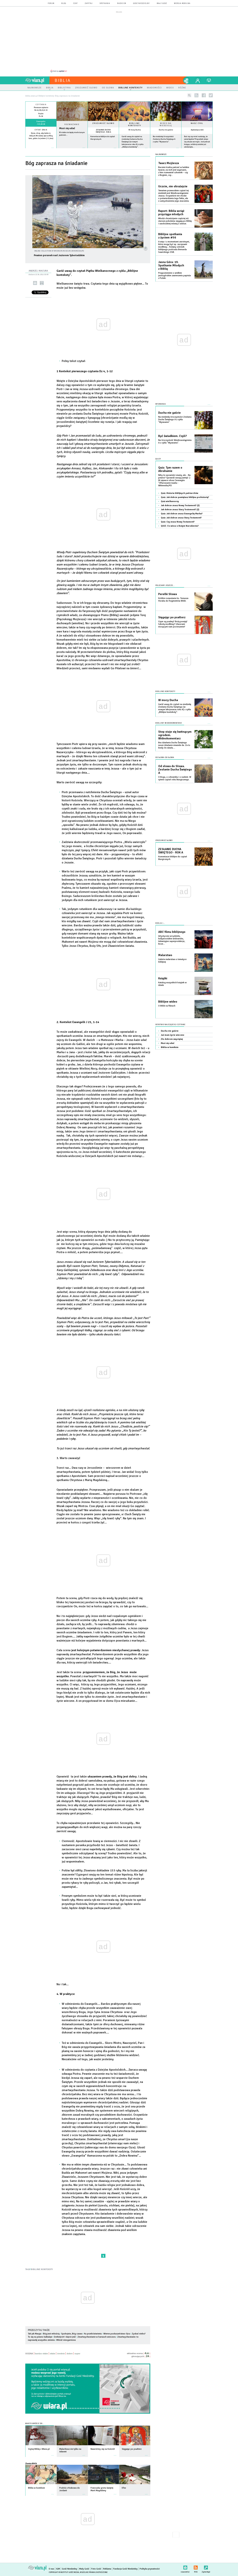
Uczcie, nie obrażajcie (172, 186)
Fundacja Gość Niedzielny (125, 2568)
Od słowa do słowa (164, 757)
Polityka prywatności (150, 2568)
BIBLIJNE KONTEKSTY (42, 2269)
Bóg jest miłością (51, 2333)
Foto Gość (96, 2568)
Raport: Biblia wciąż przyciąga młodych (171, 212)
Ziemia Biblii (31, 2463)
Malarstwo (165, 955)
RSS (196, 2567)
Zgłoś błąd (206, 2567)
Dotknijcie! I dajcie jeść (65, 2336)
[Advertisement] (119, 41)
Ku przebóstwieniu (93, 2333)
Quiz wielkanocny (170, 501)
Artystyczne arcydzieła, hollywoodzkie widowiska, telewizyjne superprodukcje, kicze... (171, 940)
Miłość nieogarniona (66, 2340)
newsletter (185, 2567)
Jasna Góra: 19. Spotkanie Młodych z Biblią (171, 265)
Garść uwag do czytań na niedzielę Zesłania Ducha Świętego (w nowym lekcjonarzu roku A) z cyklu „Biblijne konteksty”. (133, 141)
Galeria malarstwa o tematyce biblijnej (172, 960)
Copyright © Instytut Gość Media (64, 2572)
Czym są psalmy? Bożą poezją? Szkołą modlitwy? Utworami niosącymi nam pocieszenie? (172, 624)
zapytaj (89, 3)
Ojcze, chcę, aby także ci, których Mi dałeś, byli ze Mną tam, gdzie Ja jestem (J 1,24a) (41, 136)
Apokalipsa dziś (197, 130)
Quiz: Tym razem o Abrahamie (170, 469)
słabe (52, 2353)
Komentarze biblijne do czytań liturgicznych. (172, 858)
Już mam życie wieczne (172, 1035)
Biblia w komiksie (169, 1047)
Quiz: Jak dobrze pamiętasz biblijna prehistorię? (185, 497)
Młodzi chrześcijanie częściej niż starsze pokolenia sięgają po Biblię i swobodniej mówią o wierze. (175, 221)
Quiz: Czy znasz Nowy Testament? (177, 521)
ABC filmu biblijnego (171, 932)
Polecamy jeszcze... (165, 585)
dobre (70, 2353)
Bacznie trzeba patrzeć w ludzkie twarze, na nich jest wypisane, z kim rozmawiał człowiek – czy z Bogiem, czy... (173, 171)
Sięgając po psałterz (171, 617)
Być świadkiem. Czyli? (172, 436)
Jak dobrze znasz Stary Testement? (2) (180, 509)
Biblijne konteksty (134, 124)
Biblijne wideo (167, 1001)
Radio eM (121, 3)
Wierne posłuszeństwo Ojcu (116, 2333)
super (77, 2353)
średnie (61, 2353)
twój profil (197, 80)
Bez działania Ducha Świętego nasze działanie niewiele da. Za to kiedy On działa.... (174, 745)
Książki (162, 978)
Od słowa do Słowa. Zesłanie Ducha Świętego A (175, 769)
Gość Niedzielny (141, 3)
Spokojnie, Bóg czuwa (71, 2333)
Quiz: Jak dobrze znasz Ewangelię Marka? (181, 513)
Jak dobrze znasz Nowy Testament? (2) (180, 505)
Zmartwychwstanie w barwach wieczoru (97, 2336)
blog (63, 3)
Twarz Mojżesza (168, 163)
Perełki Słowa (167, 594)
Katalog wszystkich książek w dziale (172, 984)
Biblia (63, 80)
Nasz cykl (197, 123)
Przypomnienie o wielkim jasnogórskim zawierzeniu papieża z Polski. (174, 276)
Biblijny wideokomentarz (168, 723)
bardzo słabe (41, 2353)
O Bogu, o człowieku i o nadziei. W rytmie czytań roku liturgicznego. (174, 778)
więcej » (40, 141)
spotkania (105, 3)
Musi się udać (67, 128)
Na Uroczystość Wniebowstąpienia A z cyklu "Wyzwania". (175, 441)
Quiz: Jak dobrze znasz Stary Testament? (181, 517)
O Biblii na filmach (166, 1005)
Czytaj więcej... (72, 149)
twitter (211, 95)
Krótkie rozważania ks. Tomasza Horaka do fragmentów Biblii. (173, 599)
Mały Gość (162, 3)
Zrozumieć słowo (103, 123)
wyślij (35, 283)
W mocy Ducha (134, 130)
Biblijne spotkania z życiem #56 (170, 236)
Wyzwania (160, 404)
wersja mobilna (182, 3)
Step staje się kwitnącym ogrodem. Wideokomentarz (175, 735)
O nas (51, 2568)
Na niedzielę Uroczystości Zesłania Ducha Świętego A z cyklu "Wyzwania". (164, 139)
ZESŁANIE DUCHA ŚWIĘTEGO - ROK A (103, 131)
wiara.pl (37, 80)
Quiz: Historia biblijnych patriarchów (179, 493)
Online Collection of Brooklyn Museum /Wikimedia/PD (59, 251)
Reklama (107, 2568)
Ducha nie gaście (166, 130)
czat (75, 3)
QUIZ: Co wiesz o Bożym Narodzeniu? (180, 526)
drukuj (42, 283)
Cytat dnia (41, 130)
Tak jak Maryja (34, 2333)
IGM (58, 2568)
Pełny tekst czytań (73, 361)
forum (51, 3)
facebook (204, 95)
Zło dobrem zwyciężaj (172, 1039)
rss (196, 95)
